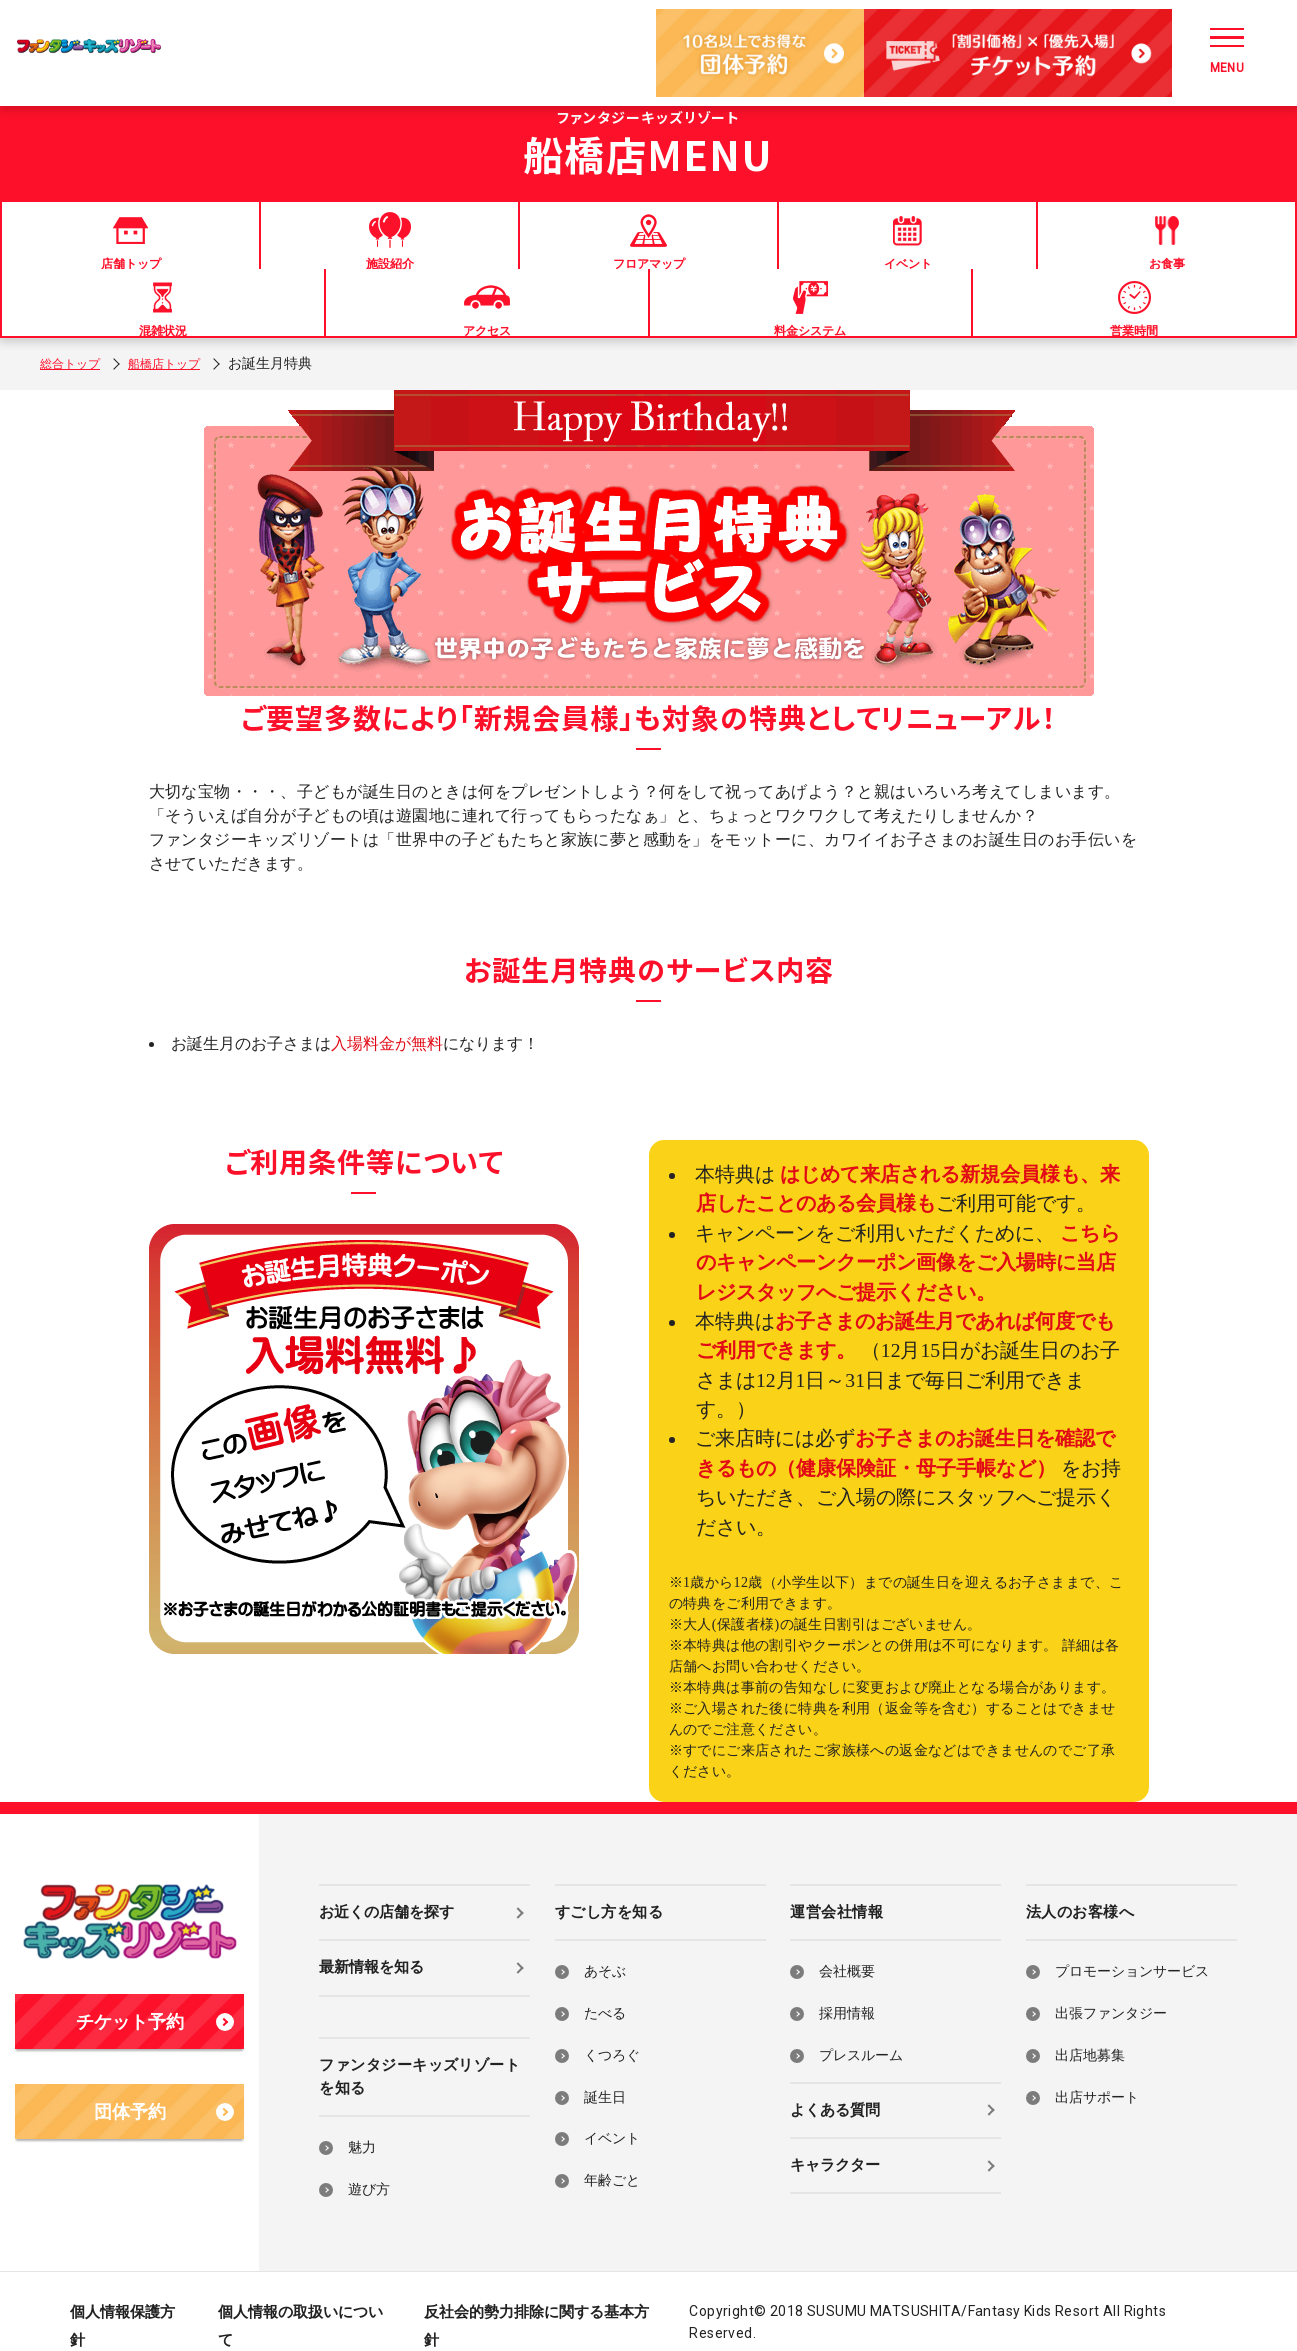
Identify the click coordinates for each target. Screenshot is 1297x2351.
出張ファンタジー (1111, 1985)
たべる (605, 1985)
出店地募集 (1090, 2027)
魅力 (362, 2120)
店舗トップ (73, 258)
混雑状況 (792, 258)
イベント (505, 258)
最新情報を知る (371, 1940)
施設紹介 (217, 258)
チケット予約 (155, 1994)
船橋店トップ (180, 335)
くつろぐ (612, 2027)
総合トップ (75, 335)
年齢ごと (612, 2152)
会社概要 (847, 1944)
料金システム (1080, 258)
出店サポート (1097, 2069)
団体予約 (164, 2084)
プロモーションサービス (1132, 1944)
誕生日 (605, 2069)
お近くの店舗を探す (386, 1884)
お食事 (648, 258)
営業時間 (1224, 258)
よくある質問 (835, 2082)
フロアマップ (361, 258)
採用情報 (847, 1985)
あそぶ (605, 1944)
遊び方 (369, 2161)
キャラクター (835, 2137)
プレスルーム (861, 2027)
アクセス (936, 258)
